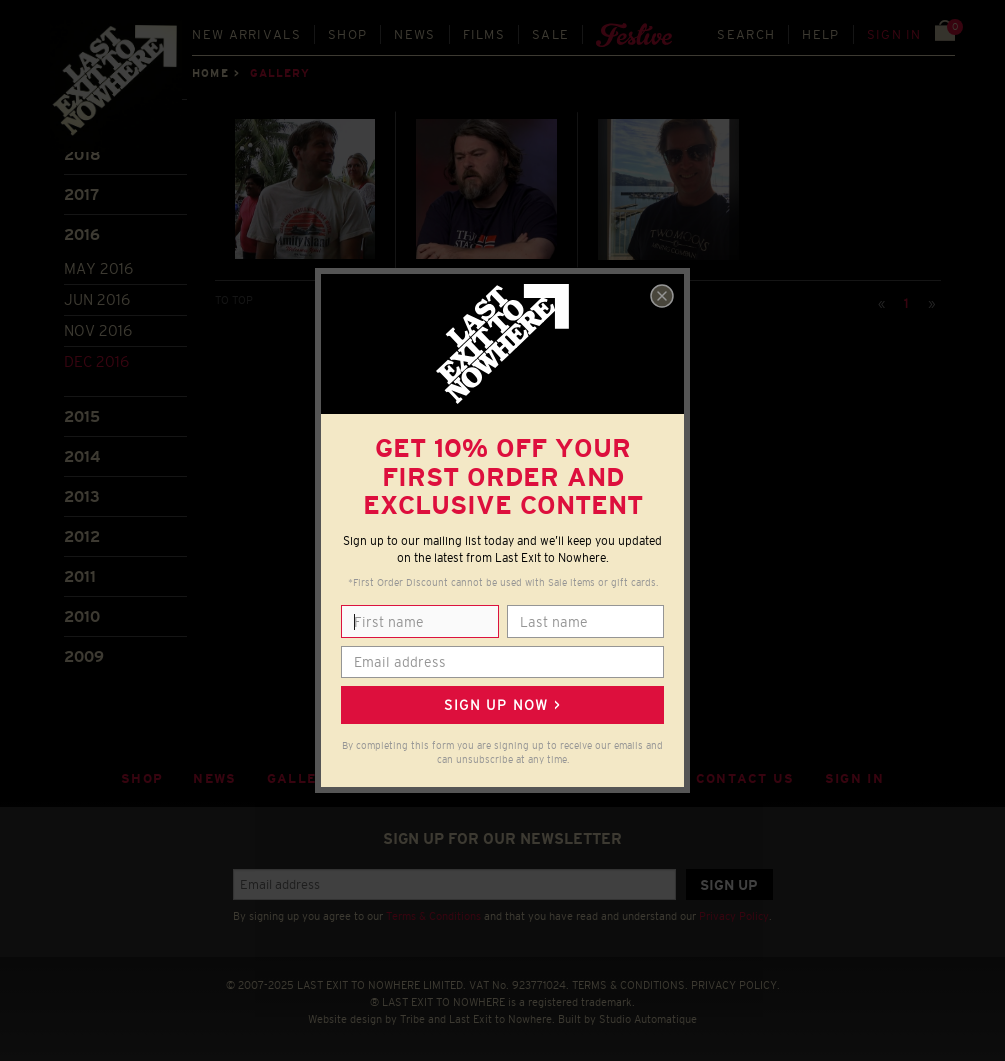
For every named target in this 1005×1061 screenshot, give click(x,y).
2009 (84, 656)
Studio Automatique (648, 1019)
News (414, 34)
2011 (80, 576)
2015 (82, 416)
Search (746, 34)
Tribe (412, 1019)
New (246, 34)
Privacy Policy (734, 916)
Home (210, 73)
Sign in (894, 34)
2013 (82, 496)
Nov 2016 (98, 330)
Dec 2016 (96, 361)
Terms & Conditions (433, 916)
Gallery (302, 778)
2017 (81, 194)
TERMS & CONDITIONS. (630, 985)
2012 (82, 536)
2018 (82, 154)
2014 (82, 456)
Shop (347, 34)
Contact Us (745, 778)
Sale (550, 34)
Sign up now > (502, 705)
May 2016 (98, 268)
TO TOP (234, 300)
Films (484, 34)
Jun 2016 (97, 299)
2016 (82, 234)
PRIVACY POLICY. (735, 985)
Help (820, 34)
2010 (82, 616)
